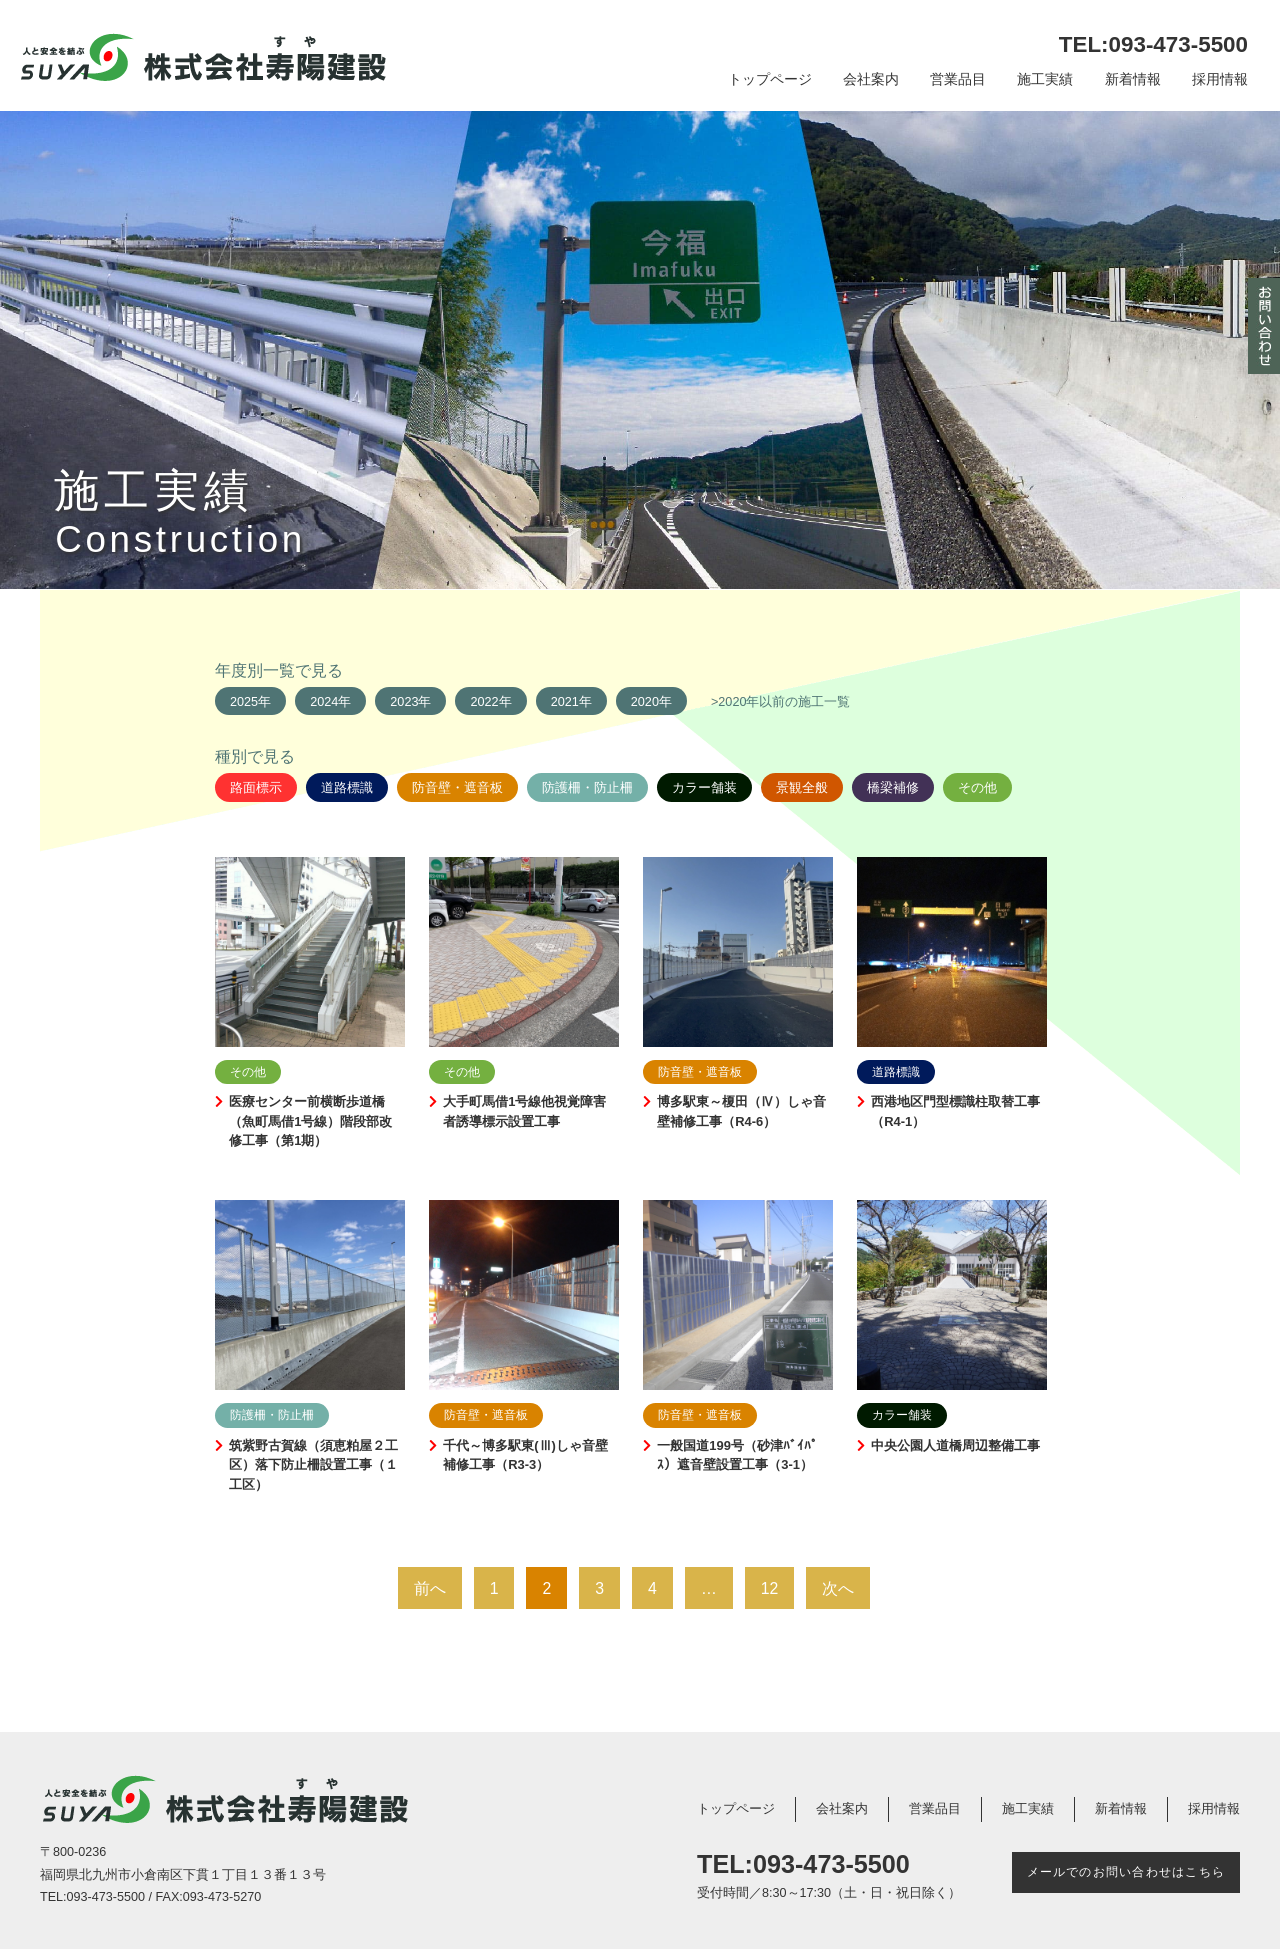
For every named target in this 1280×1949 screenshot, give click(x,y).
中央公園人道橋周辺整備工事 (955, 1445)
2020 (645, 702)
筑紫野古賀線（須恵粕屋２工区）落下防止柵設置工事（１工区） (313, 1465)
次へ (838, 1588)
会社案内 (871, 79)
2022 (484, 702)
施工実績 (1045, 79)
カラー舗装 (704, 788)
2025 (244, 702)
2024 (324, 702)
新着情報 (1133, 79)
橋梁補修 (893, 788)
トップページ (770, 79)
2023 (404, 702)
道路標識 (347, 788)
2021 (565, 702)
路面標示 (256, 788)
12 (770, 1588)
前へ (430, 1588)
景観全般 (802, 788)
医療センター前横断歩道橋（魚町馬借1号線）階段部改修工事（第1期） (310, 1121)
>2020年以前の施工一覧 (781, 702)
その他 (977, 788)
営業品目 (958, 79)
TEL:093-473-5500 (1153, 44)
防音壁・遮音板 (457, 788)
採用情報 (1220, 79)
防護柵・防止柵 (587, 788)
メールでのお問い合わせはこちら (1126, 1872)
